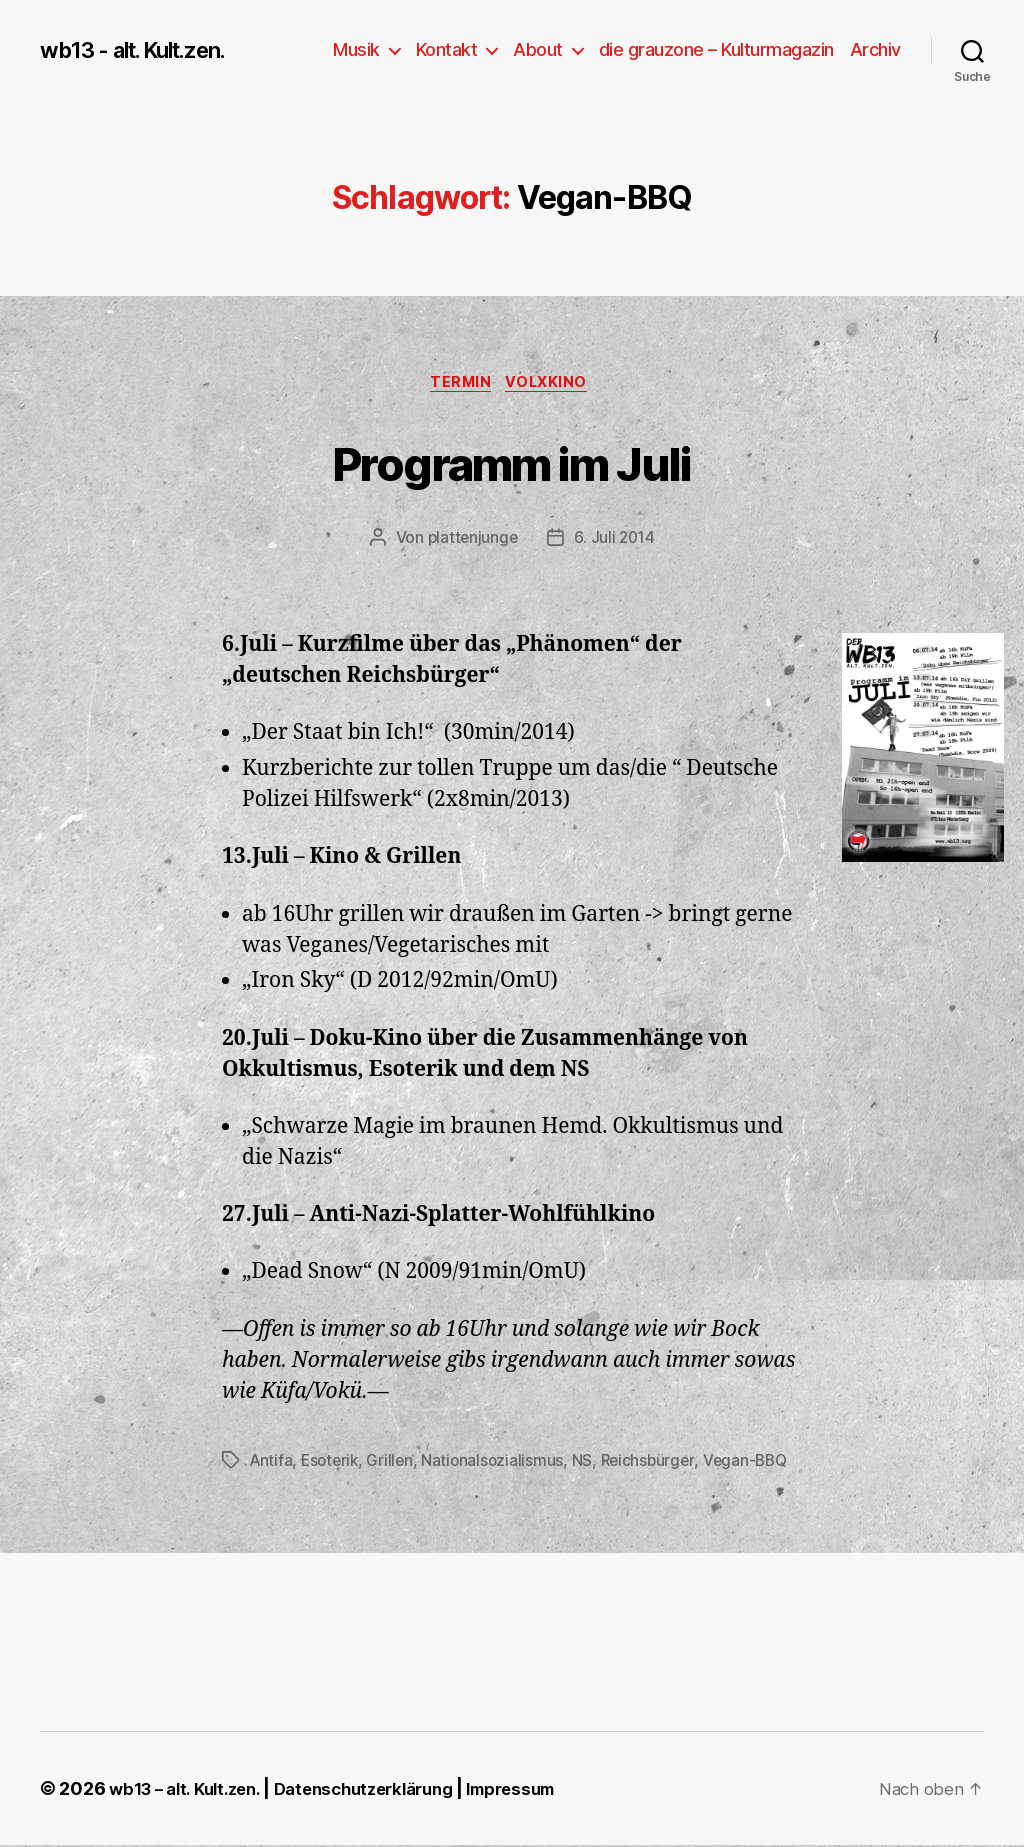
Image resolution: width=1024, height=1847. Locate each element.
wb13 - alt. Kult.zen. (145, 50)
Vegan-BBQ (758, 1463)
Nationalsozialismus (500, 1463)
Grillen (395, 1463)
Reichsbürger (657, 1463)
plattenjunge (471, 541)
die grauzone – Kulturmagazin (716, 49)
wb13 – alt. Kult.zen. (191, 1790)
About (538, 49)
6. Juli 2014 (615, 541)
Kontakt (447, 49)
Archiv (875, 49)
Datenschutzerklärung (385, 1790)
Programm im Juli (511, 461)
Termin (460, 385)
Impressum (545, 1790)
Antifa (272, 1463)
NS (590, 1463)
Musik (356, 49)
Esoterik (333, 1463)
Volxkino (553, 385)
